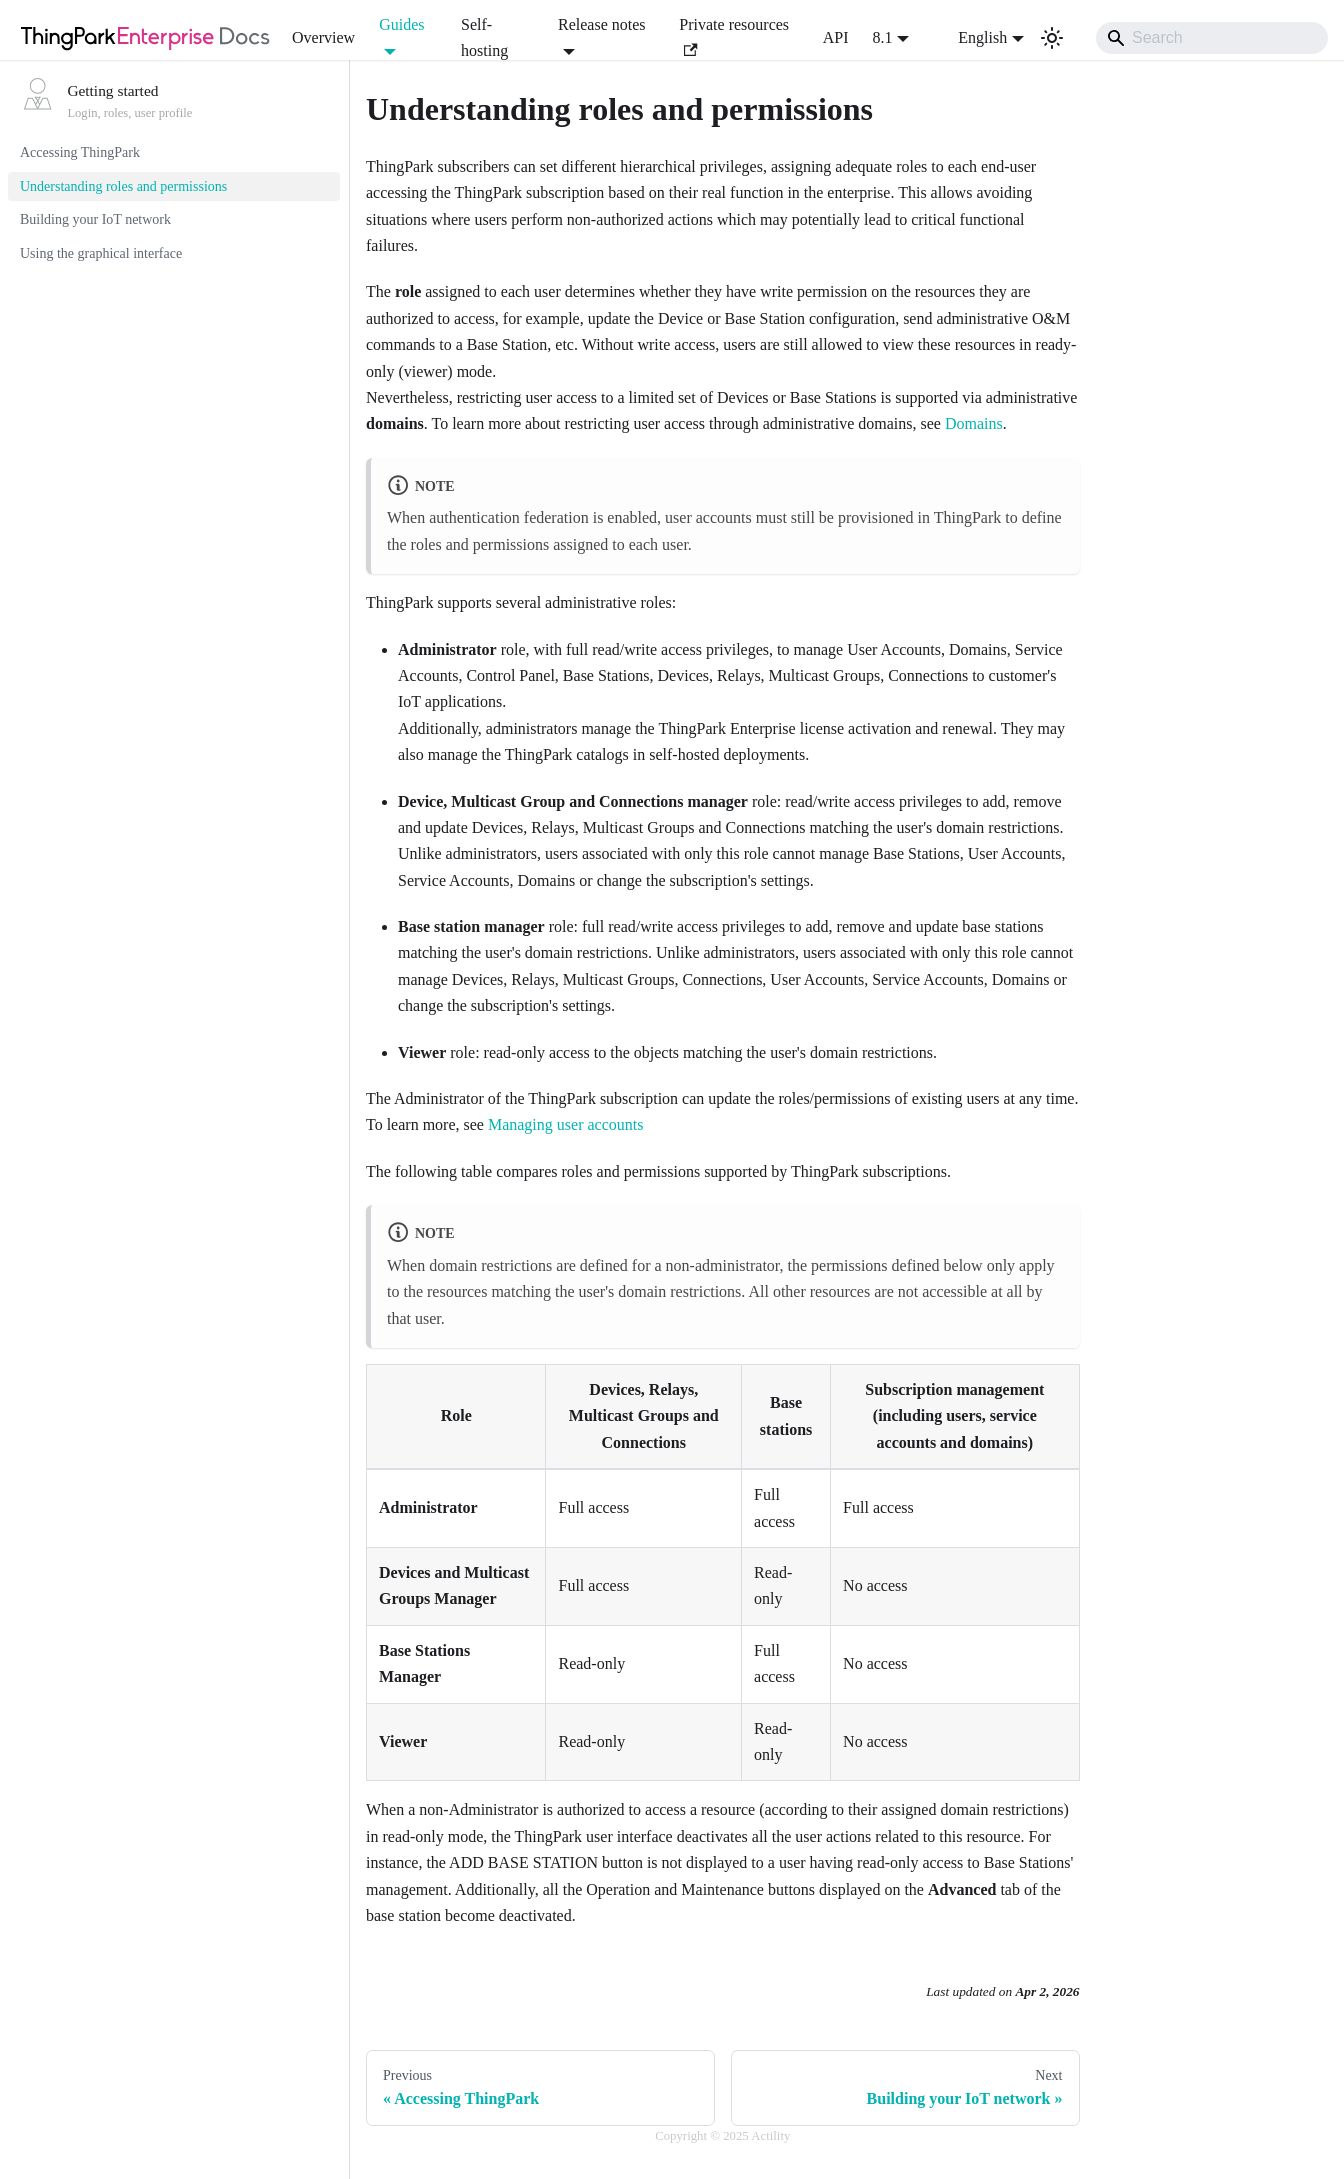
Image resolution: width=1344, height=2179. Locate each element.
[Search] (1212, 38)
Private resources (734, 36)
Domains (974, 423)
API (836, 37)
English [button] (970, 37)
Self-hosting (484, 37)
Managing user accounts (566, 1124)
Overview (323, 37)
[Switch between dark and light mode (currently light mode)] (1052, 38)
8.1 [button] (883, 37)
